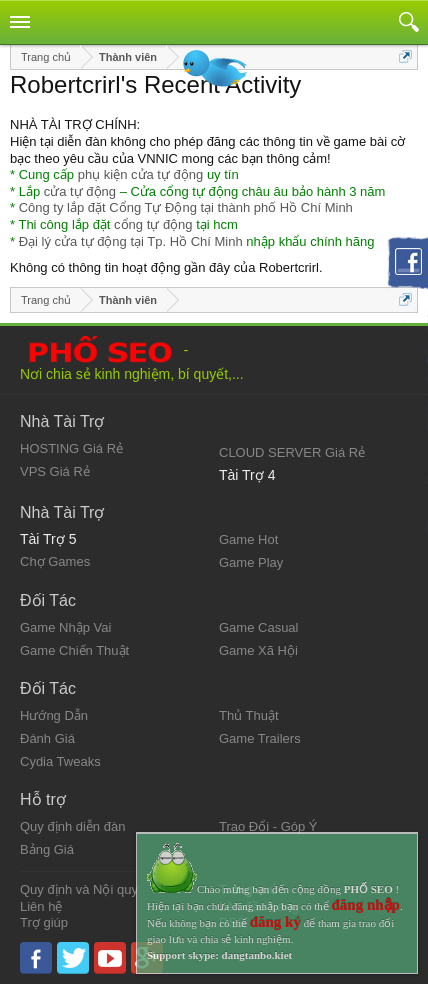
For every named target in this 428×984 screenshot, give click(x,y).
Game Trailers (260, 738)
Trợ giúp (44, 922)
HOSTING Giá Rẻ (71, 448)
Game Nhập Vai (65, 627)
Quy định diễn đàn (72, 826)
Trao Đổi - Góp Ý (268, 826)
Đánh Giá (47, 738)
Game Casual (258, 627)
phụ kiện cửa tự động (141, 174)
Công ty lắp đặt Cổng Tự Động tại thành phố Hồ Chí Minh (186, 207)
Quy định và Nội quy (79, 889)
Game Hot (248, 539)
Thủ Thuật (249, 715)
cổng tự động (153, 224)
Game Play (251, 562)
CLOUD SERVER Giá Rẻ (292, 452)
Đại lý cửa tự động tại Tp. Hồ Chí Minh (131, 241)
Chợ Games (55, 561)
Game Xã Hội (258, 650)
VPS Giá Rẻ (55, 471)
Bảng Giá (47, 849)
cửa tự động (80, 191)
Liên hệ (41, 906)
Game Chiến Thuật (74, 650)
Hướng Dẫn (54, 715)
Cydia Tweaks (60, 761)
